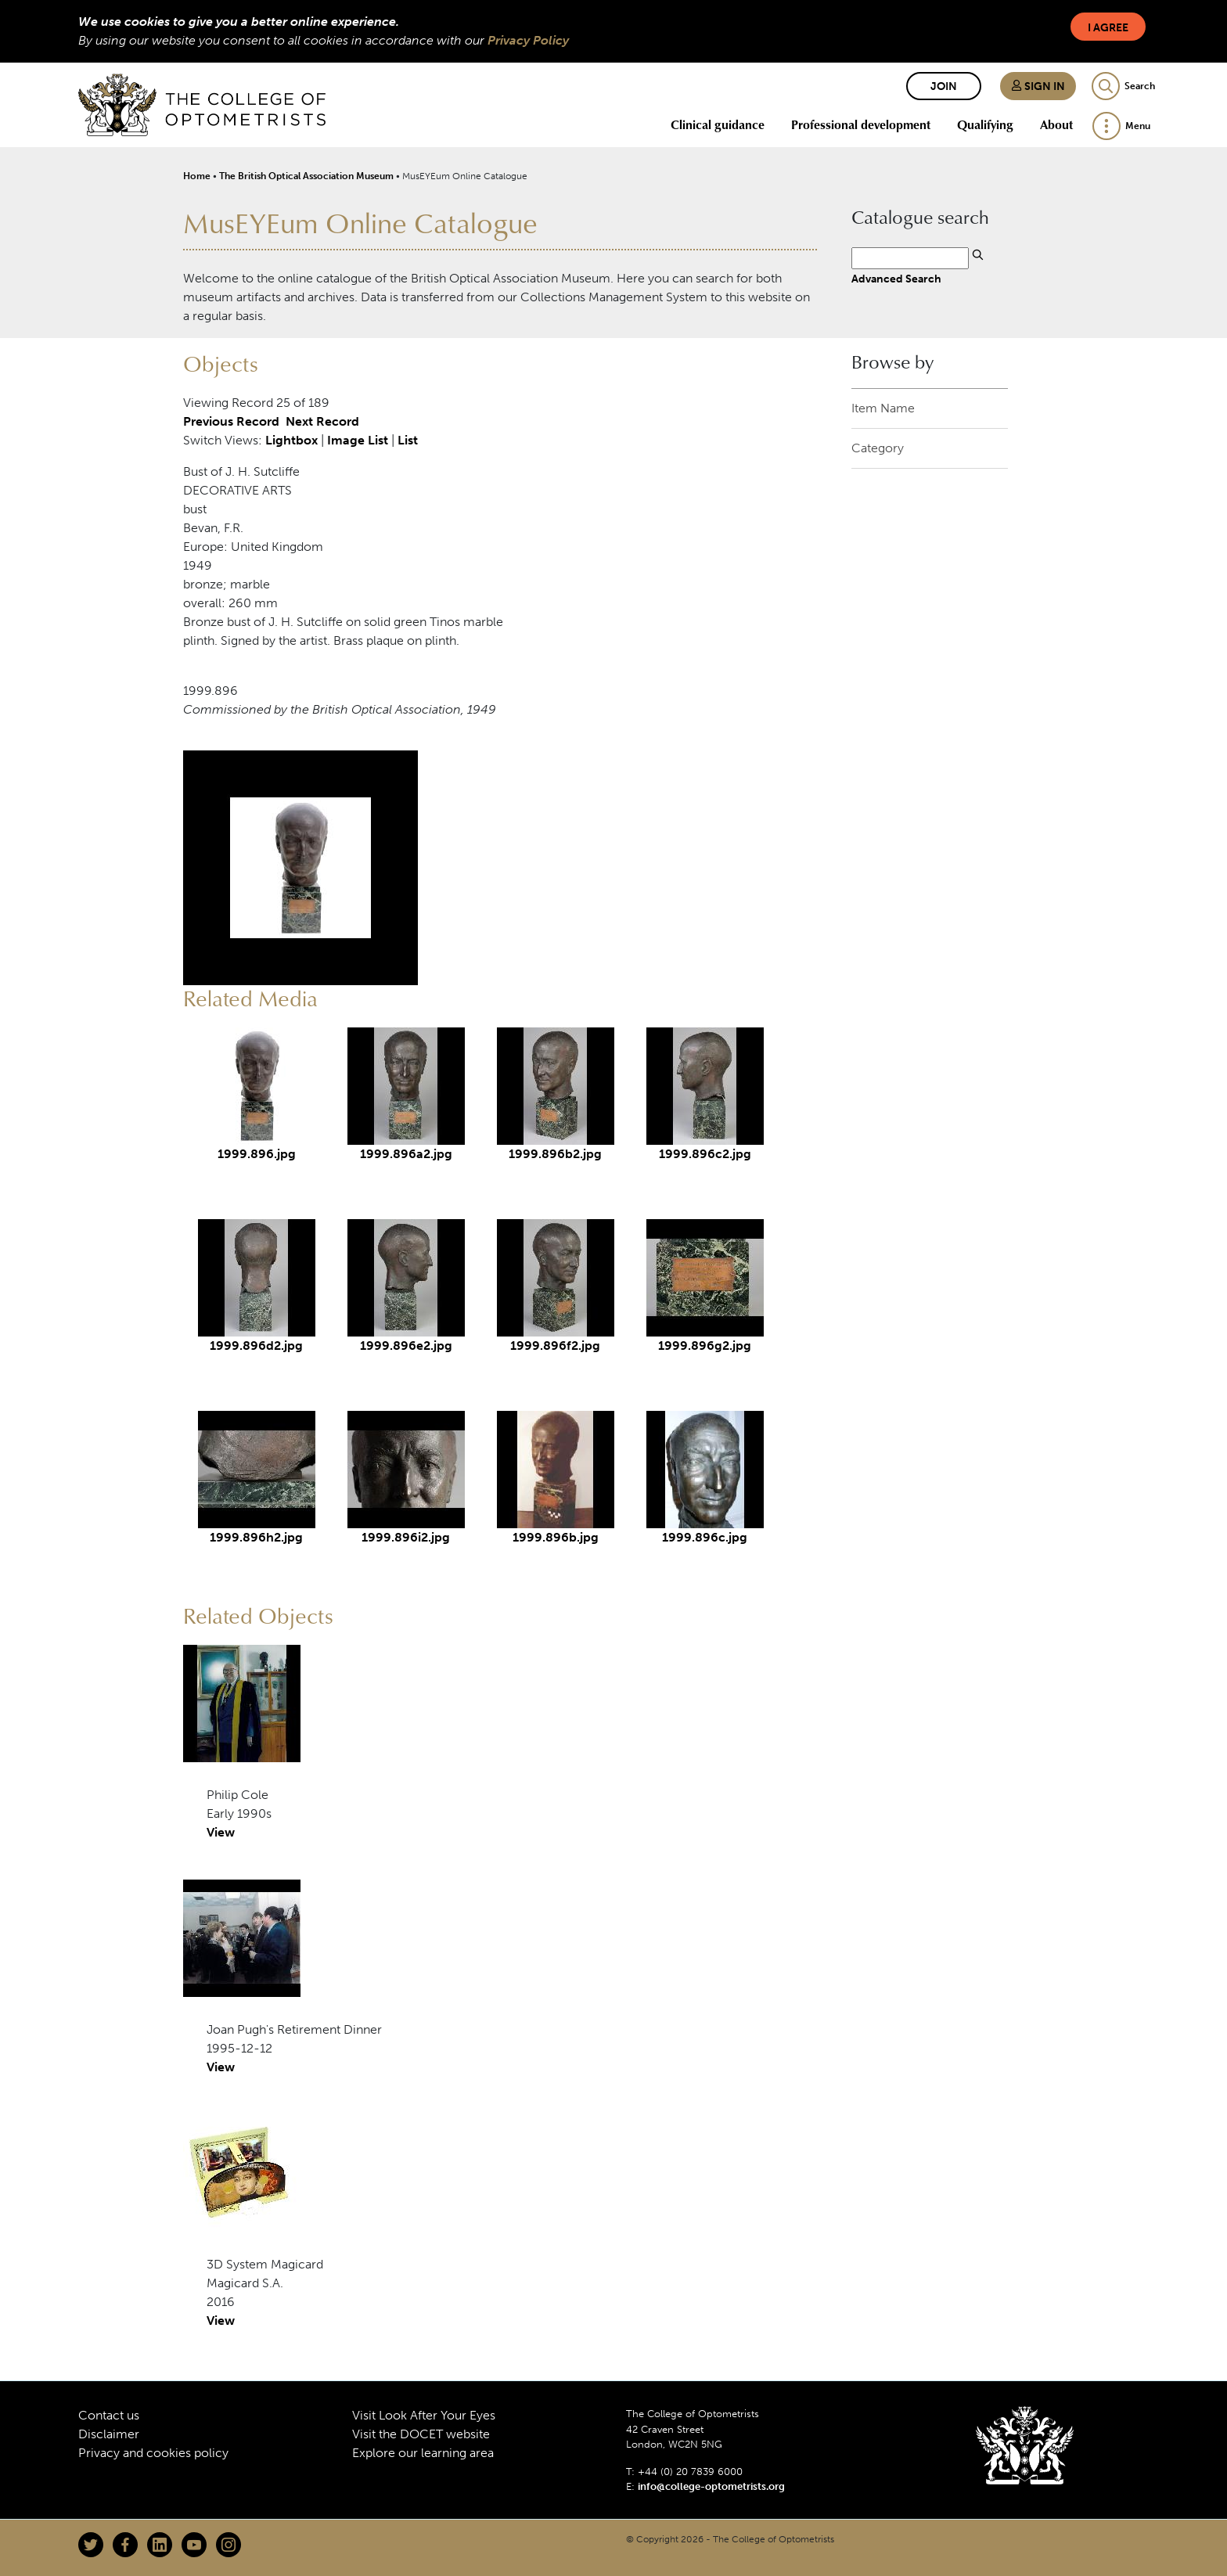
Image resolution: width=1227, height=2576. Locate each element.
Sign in (1038, 86)
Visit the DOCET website (421, 2434)
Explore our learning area (423, 2452)
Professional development (860, 124)
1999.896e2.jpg (406, 1345)
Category (877, 448)
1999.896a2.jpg (406, 1153)
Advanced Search (896, 279)
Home (196, 176)
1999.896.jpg (257, 1153)
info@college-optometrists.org (711, 2486)
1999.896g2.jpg (704, 1345)
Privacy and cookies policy (153, 2452)
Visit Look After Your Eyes (423, 2415)
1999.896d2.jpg (256, 1345)
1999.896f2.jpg (555, 1345)
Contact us (108, 2415)
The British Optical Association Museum (306, 176)
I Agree (1108, 27)
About (1056, 124)
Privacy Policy (528, 40)
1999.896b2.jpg (555, 1153)
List (408, 440)
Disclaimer (108, 2434)
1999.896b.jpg (556, 1537)
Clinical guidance (718, 124)
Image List (357, 440)
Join (943, 86)
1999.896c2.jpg (705, 1153)
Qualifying (985, 124)
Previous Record (231, 421)
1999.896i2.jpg (406, 1537)
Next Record (322, 421)
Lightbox (291, 440)
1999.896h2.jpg (256, 1537)
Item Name (883, 408)
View (221, 1832)
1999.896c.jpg (704, 1537)
